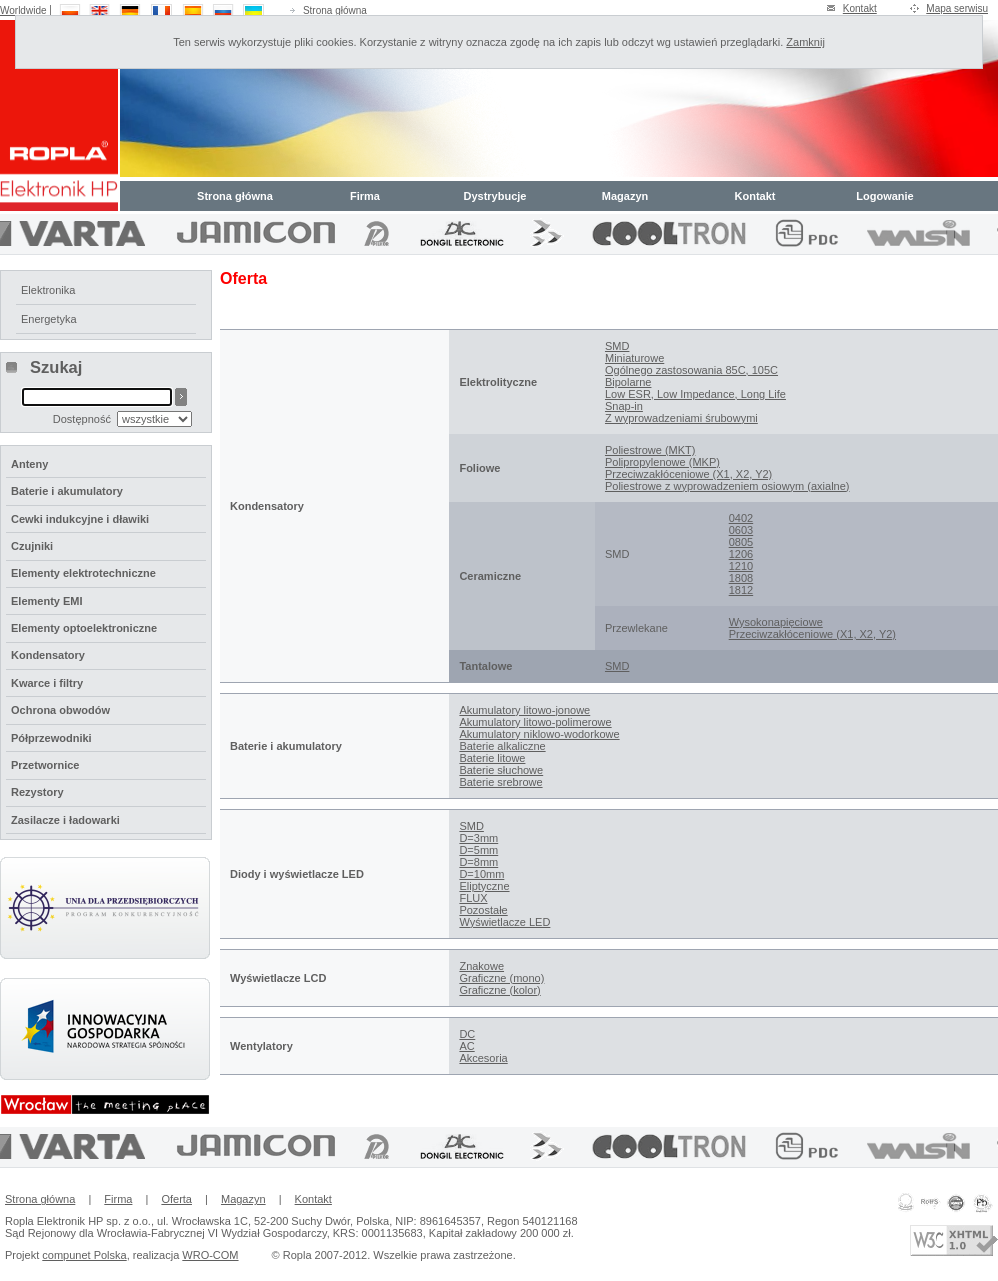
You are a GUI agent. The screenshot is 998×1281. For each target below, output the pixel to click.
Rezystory (37, 792)
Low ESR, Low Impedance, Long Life (695, 394)
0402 (741, 518)
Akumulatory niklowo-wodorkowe (539, 734)
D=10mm (481, 874)
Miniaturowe (634, 358)
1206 (741, 554)
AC (466, 1046)
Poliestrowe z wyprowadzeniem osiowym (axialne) (727, 486)
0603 (741, 530)
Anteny (29, 464)
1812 (741, 590)
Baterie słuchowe (501, 770)
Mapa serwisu (957, 8)
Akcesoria (483, 1058)
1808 (741, 578)
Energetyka (49, 319)
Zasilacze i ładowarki (65, 820)
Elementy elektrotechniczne (83, 573)
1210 (741, 566)
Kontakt (860, 8)
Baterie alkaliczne (502, 746)
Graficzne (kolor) (499, 990)
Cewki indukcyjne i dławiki (80, 519)
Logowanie (884, 196)
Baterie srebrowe (500, 782)
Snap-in (624, 406)
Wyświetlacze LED (504, 922)
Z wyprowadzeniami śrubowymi (681, 418)
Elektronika (48, 290)
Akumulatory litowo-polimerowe (535, 722)
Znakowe (481, 966)
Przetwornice (45, 765)
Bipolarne (628, 382)
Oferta (176, 1199)
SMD (617, 346)
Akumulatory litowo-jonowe (524, 710)
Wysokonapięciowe (776, 622)
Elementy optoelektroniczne (84, 628)
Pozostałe (483, 910)
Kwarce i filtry (47, 683)
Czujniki (32, 546)
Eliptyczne (484, 886)
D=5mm (478, 850)
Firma (365, 196)
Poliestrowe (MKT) (650, 450)
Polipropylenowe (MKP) (662, 462)
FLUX (473, 898)
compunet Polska (84, 1255)
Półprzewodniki (51, 738)
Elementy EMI (47, 601)
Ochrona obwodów (60, 710)
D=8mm (478, 862)
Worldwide (23, 10)
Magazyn (625, 196)
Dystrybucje (495, 196)
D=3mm (478, 838)
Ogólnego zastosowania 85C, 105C (691, 370)
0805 (741, 542)
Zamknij (805, 42)
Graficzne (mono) (501, 978)
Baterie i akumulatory (67, 491)
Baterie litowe (492, 758)
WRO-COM (210, 1255)
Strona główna (335, 10)
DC (467, 1034)
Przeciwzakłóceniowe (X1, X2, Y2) (688, 474)
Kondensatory (48, 655)
